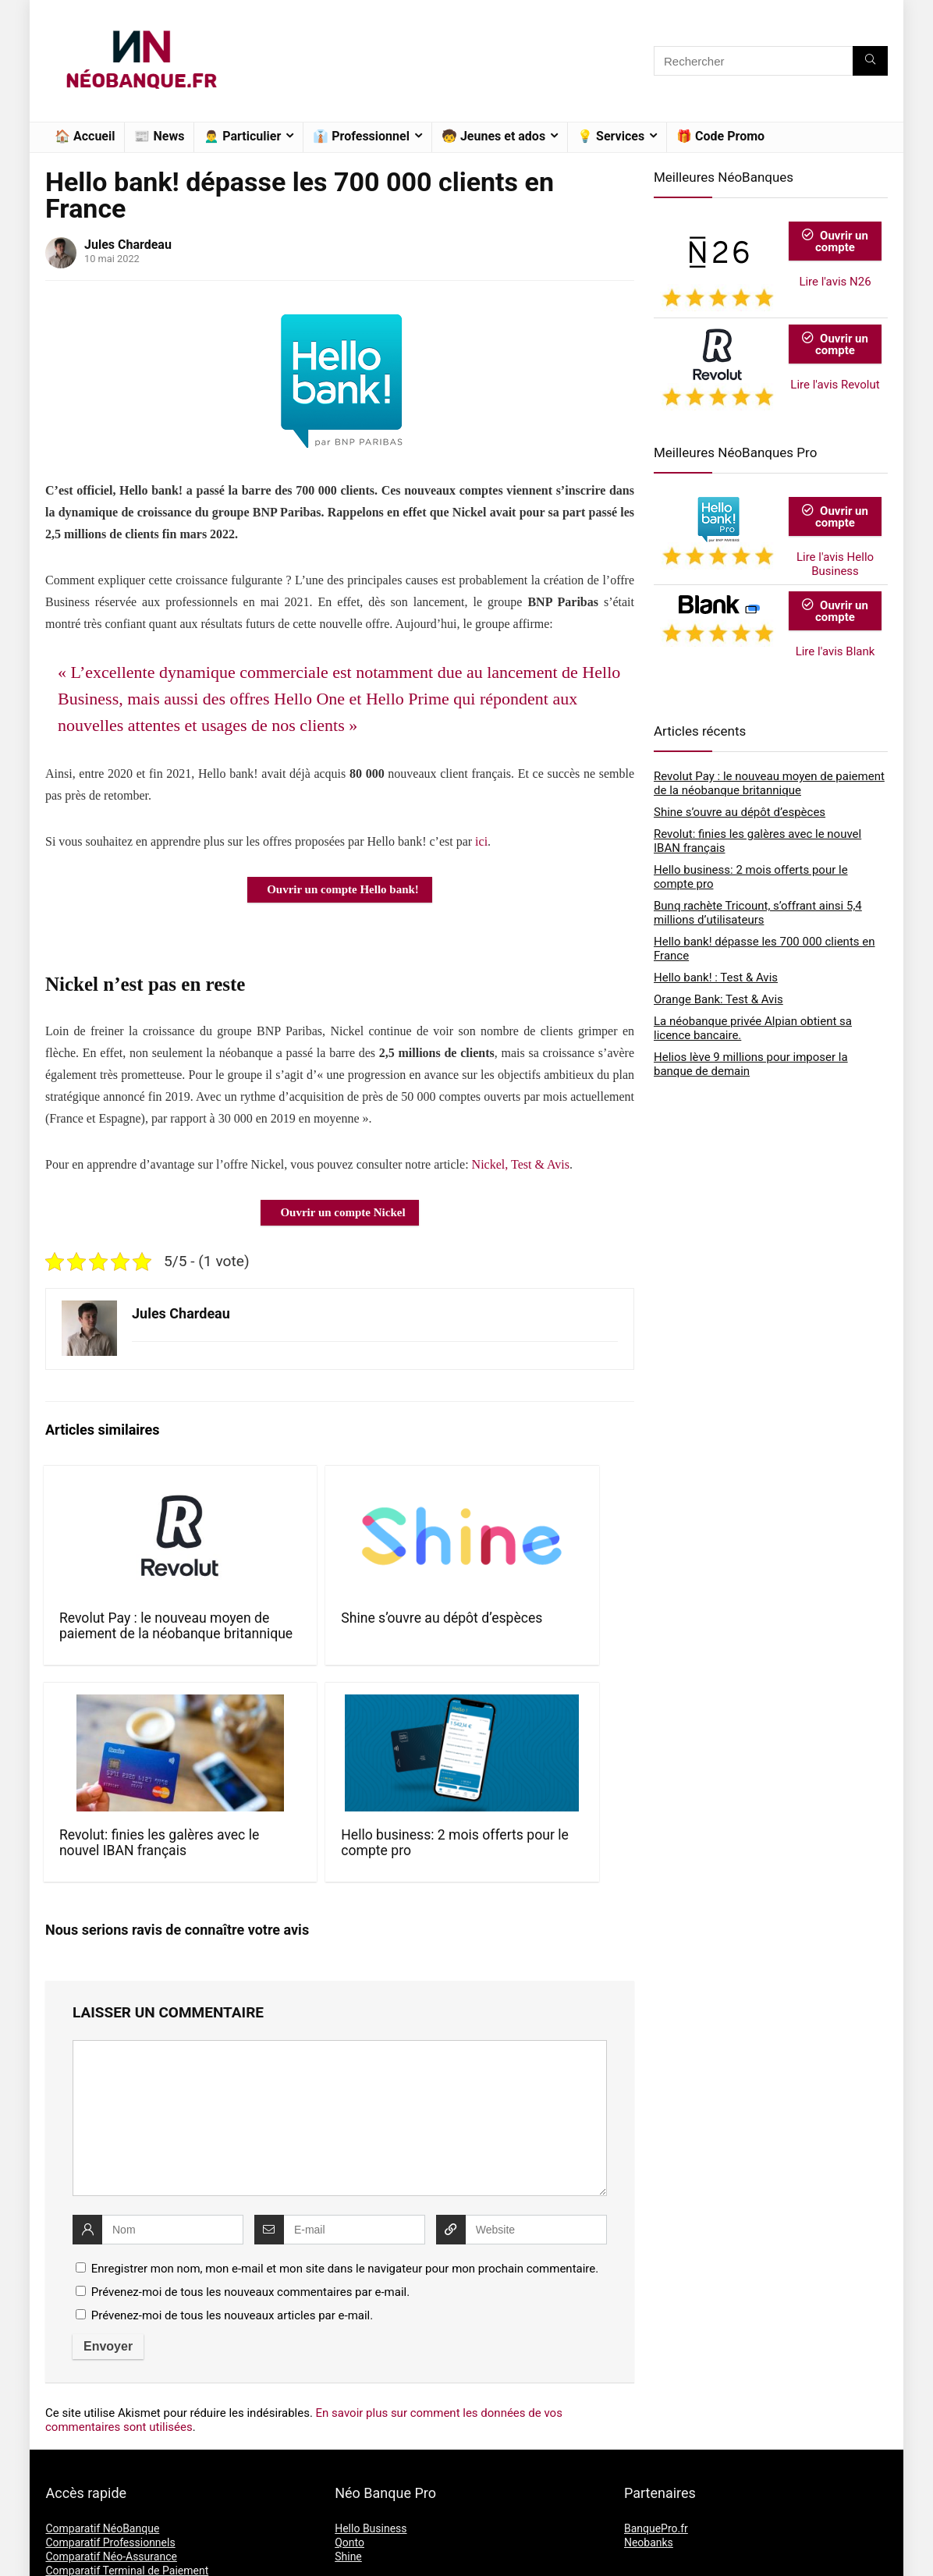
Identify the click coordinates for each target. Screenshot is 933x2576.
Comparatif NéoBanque (102, 2360)
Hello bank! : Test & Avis (716, 977)
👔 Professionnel (361, 136)
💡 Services (610, 136)
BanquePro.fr (656, 2360)
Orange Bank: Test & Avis (718, 999)
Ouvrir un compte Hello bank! (343, 889)
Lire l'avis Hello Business (835, 564)
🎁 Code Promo (720, 136)
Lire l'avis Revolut (834, 385)
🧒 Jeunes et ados (493, 136)
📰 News (159, 136)
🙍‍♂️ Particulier (242, 136)
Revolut (353, 2488)
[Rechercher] (870, 61)
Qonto (349, 2374)
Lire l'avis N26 (835, 282)
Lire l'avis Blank (835, 651)
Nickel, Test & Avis (520, 1164)
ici (481, 841)
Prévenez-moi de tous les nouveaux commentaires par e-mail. (250, 2124)
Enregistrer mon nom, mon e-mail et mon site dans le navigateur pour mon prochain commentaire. (345, 2101)
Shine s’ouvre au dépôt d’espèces (260, 1625)
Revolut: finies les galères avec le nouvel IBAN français (414, 1641)
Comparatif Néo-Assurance (110, 2389)
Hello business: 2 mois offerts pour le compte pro (565, 1633)
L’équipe (644, 2493)
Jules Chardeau (128, 244)
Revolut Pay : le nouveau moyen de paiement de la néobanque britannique (109, 1649)
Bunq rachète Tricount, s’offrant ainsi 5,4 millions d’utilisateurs (758, 913)
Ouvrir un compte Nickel (342, 1212)
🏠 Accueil (85, 136)
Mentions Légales (667, 2507)
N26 (345, 2474)
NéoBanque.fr (136, 2554)
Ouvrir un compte (835, 241)
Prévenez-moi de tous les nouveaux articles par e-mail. (232, 2148)
